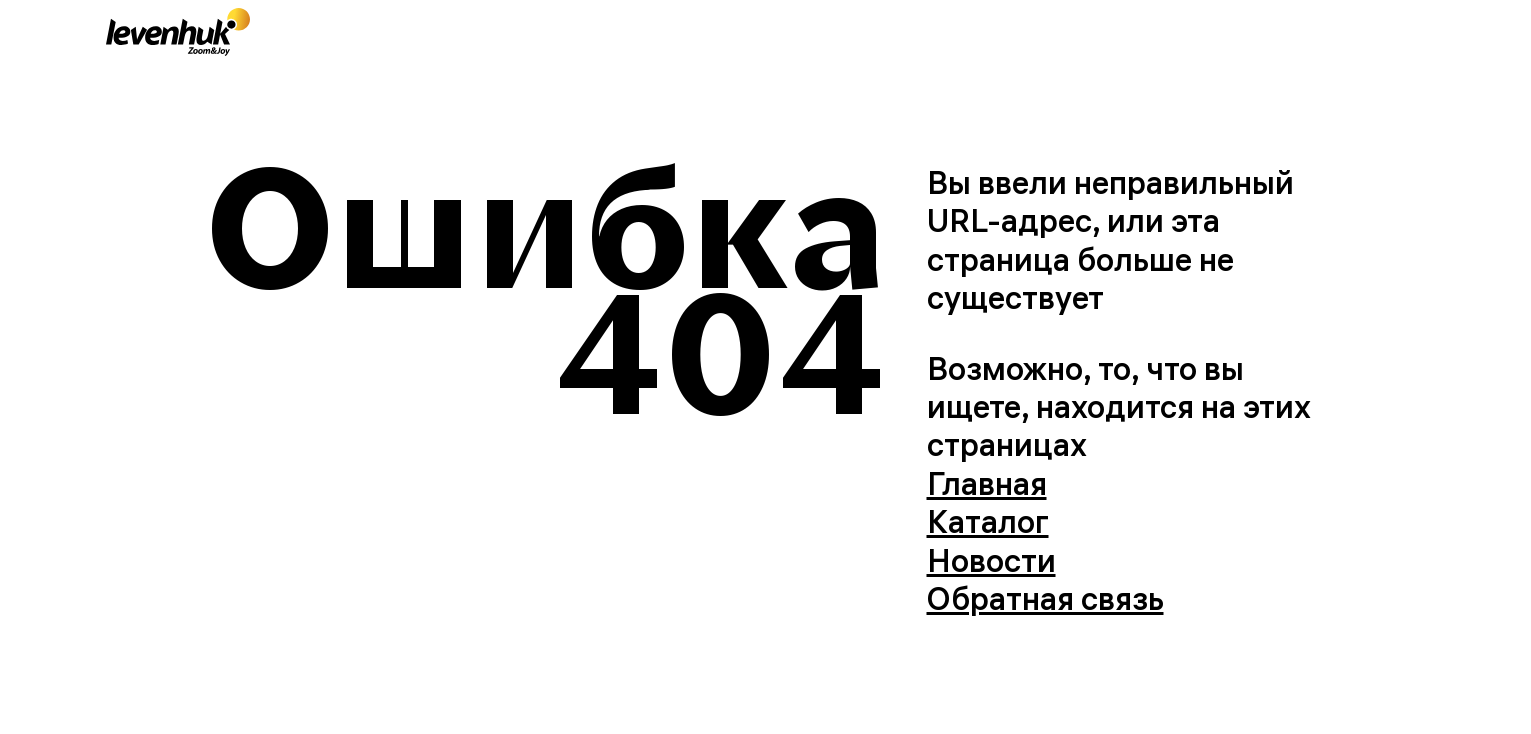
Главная (987, 483)
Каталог (988, 521)
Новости (991, 560)
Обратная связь (1045, 598)
